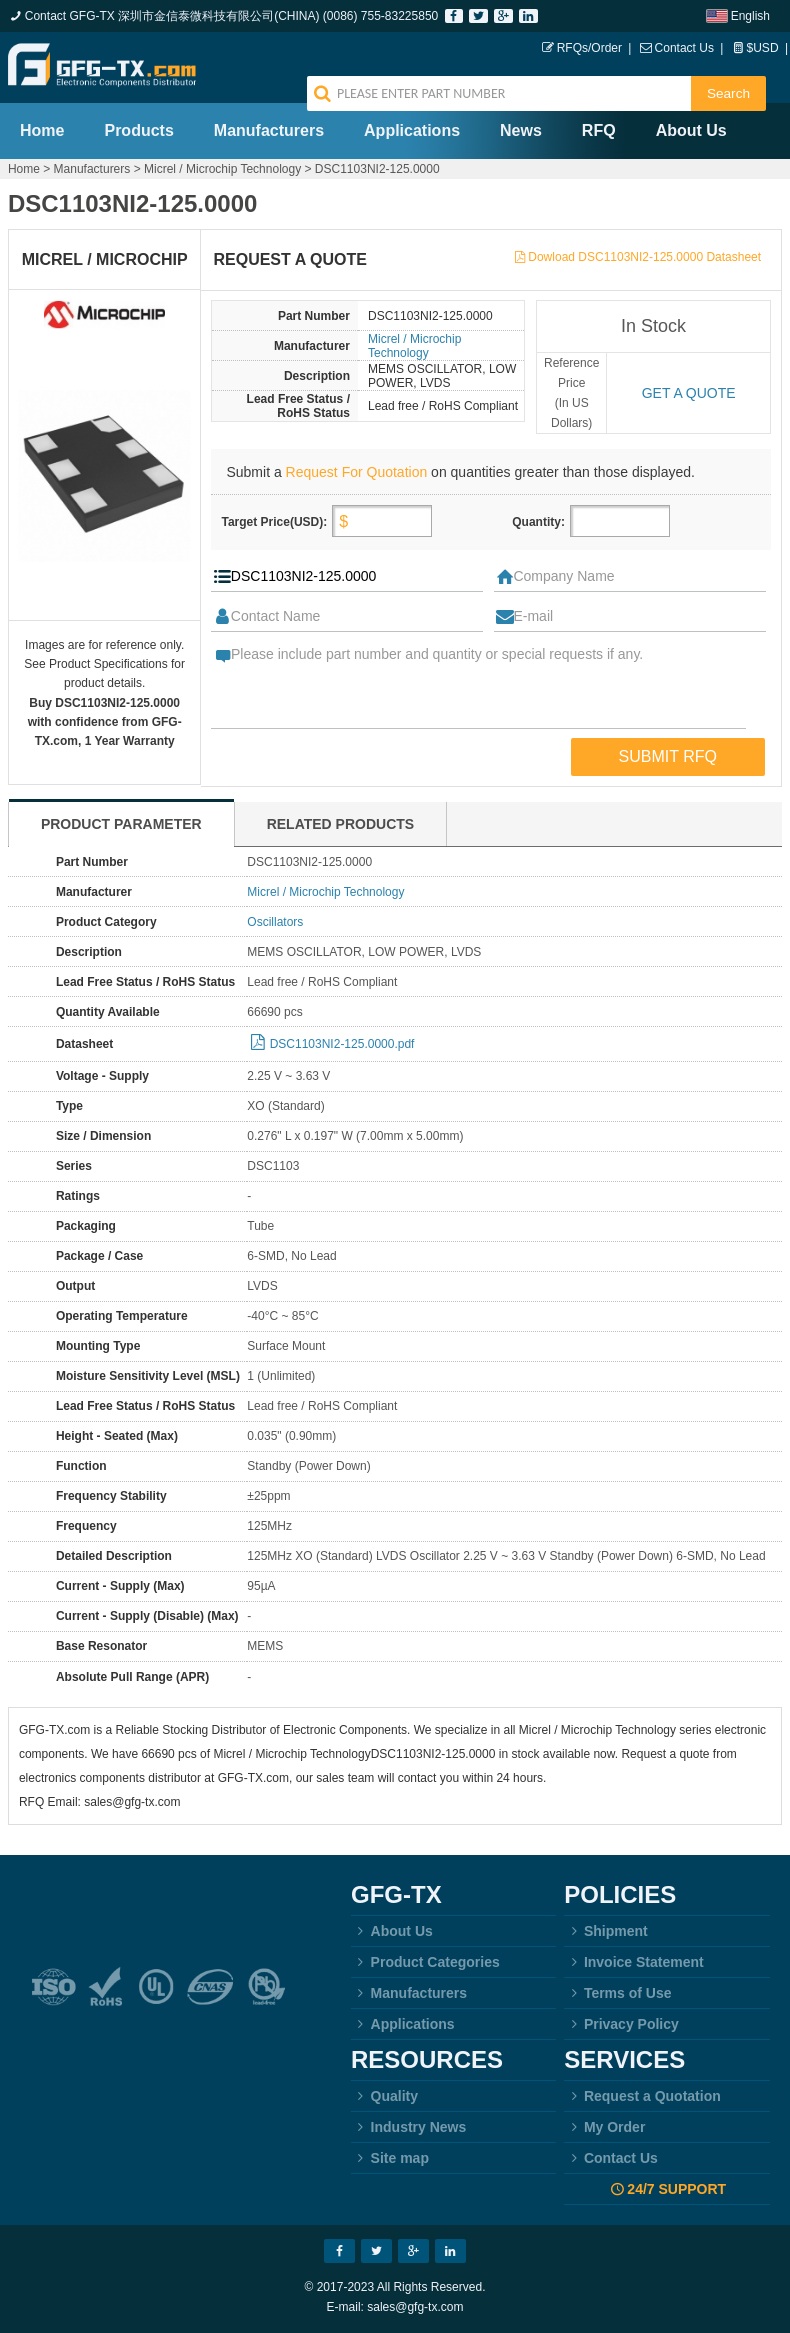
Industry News (408, 2127)
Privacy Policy (621, 2024)
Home (42, 130)
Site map (390, 2158)
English (750, 16)
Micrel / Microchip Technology (222, 169)
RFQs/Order (589, 48)
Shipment (605, 1931)
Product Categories (425, 1962)
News (521, 130)
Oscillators (275, 922)
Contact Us (684, 48)
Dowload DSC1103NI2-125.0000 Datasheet (644, 257)
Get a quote (689, 393)
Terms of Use (617, 1993)
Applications (412, 130)
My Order (604, 2127)
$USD (763, 48)
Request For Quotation (357, 472)
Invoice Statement (633, 1962)
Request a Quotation (642, 2096)
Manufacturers (269, 130)
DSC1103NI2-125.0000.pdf (342, 1044)
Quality (384, 2096)
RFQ (599, 130)
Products (138, 130)
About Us (691, 130)
